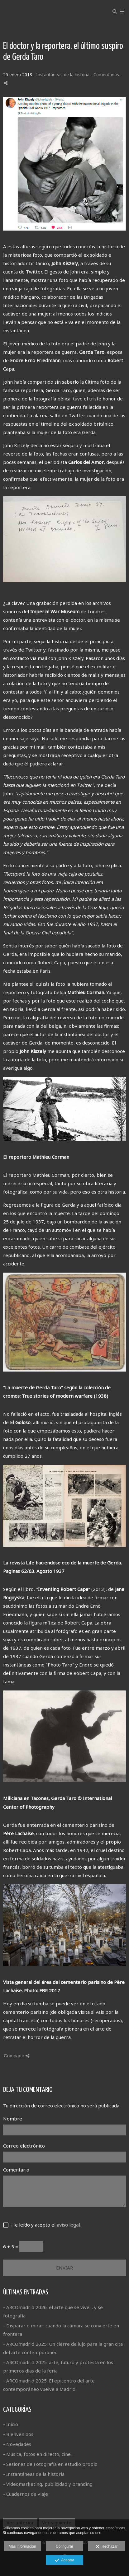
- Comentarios (105, 74)
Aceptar (64, 2560)
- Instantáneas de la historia (33, 2474)
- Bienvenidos (18, 2434)
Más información (22, 2546)
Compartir (16, 2055)
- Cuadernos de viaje (25, 2494)
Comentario (16, 2170)
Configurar (64, 2546)
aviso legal (68, 2225)
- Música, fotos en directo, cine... (38, 2454)
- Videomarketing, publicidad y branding (48, 2484)
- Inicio (10, 2424)
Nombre (12, 2118)
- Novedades (17, 2444)
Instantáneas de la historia (63, 74)
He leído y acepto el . (45, 2225)
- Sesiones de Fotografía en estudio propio (50, 2464)
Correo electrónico (24, 2146)
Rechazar (106, 2546)
